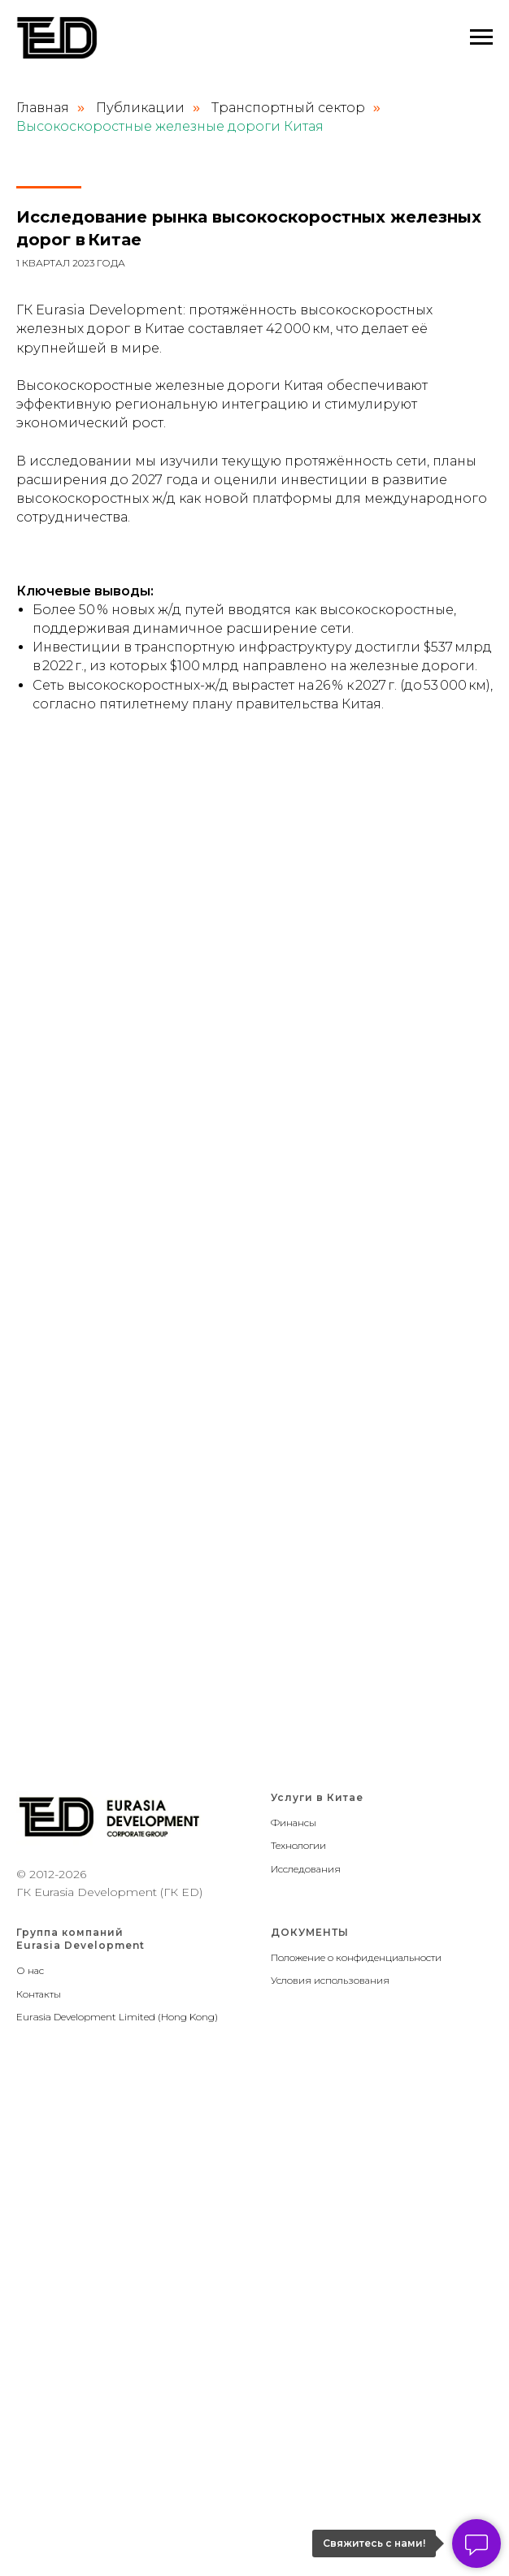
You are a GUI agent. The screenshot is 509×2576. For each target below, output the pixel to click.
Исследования (306, 1869)
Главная (42, 107)
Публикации (140, 107)
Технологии (298, 1845)
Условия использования (330, 1980)
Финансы (293, 1822)
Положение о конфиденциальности (356, 1957)
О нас (30, 1970)
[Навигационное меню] (481, 37)
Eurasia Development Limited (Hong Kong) (117, 2017)
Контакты (38, 1994)
